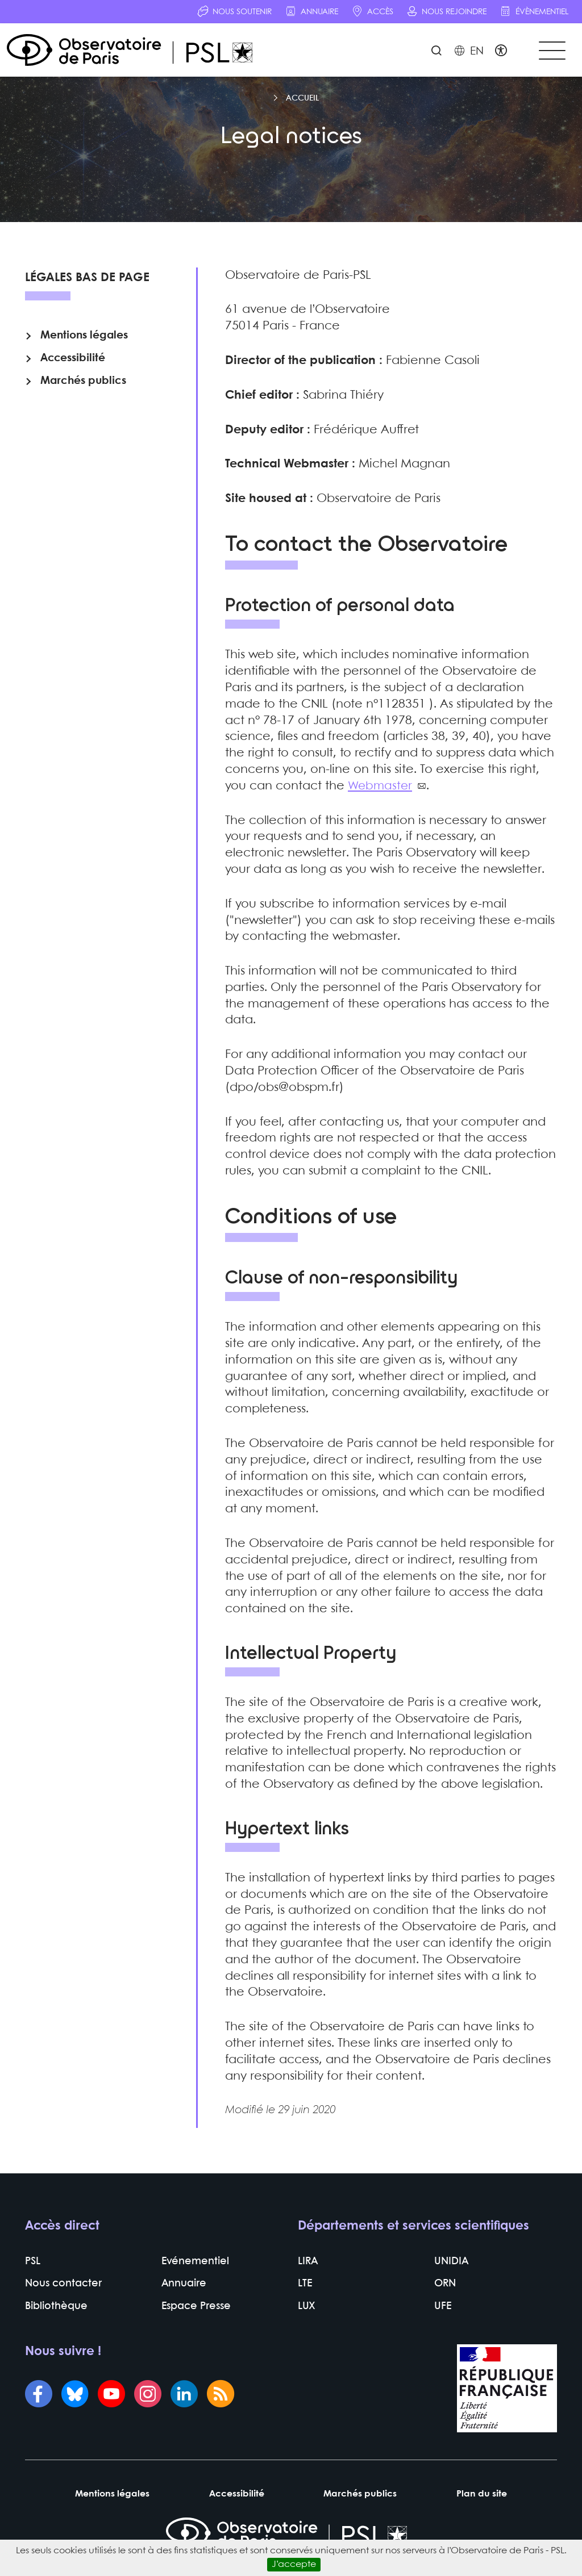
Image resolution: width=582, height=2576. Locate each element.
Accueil (302, 102)
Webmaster (381, 790)
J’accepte (294, 2564)
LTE (305, 2290)
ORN (445, 2290)
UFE (442, 2313)
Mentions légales (84, 344)
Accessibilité (72, 367)
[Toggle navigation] (550, 52)
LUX (306, 2313)
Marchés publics (83, 389)
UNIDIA (451, 2268)
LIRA (308, 2268)
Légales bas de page (87, 281)
